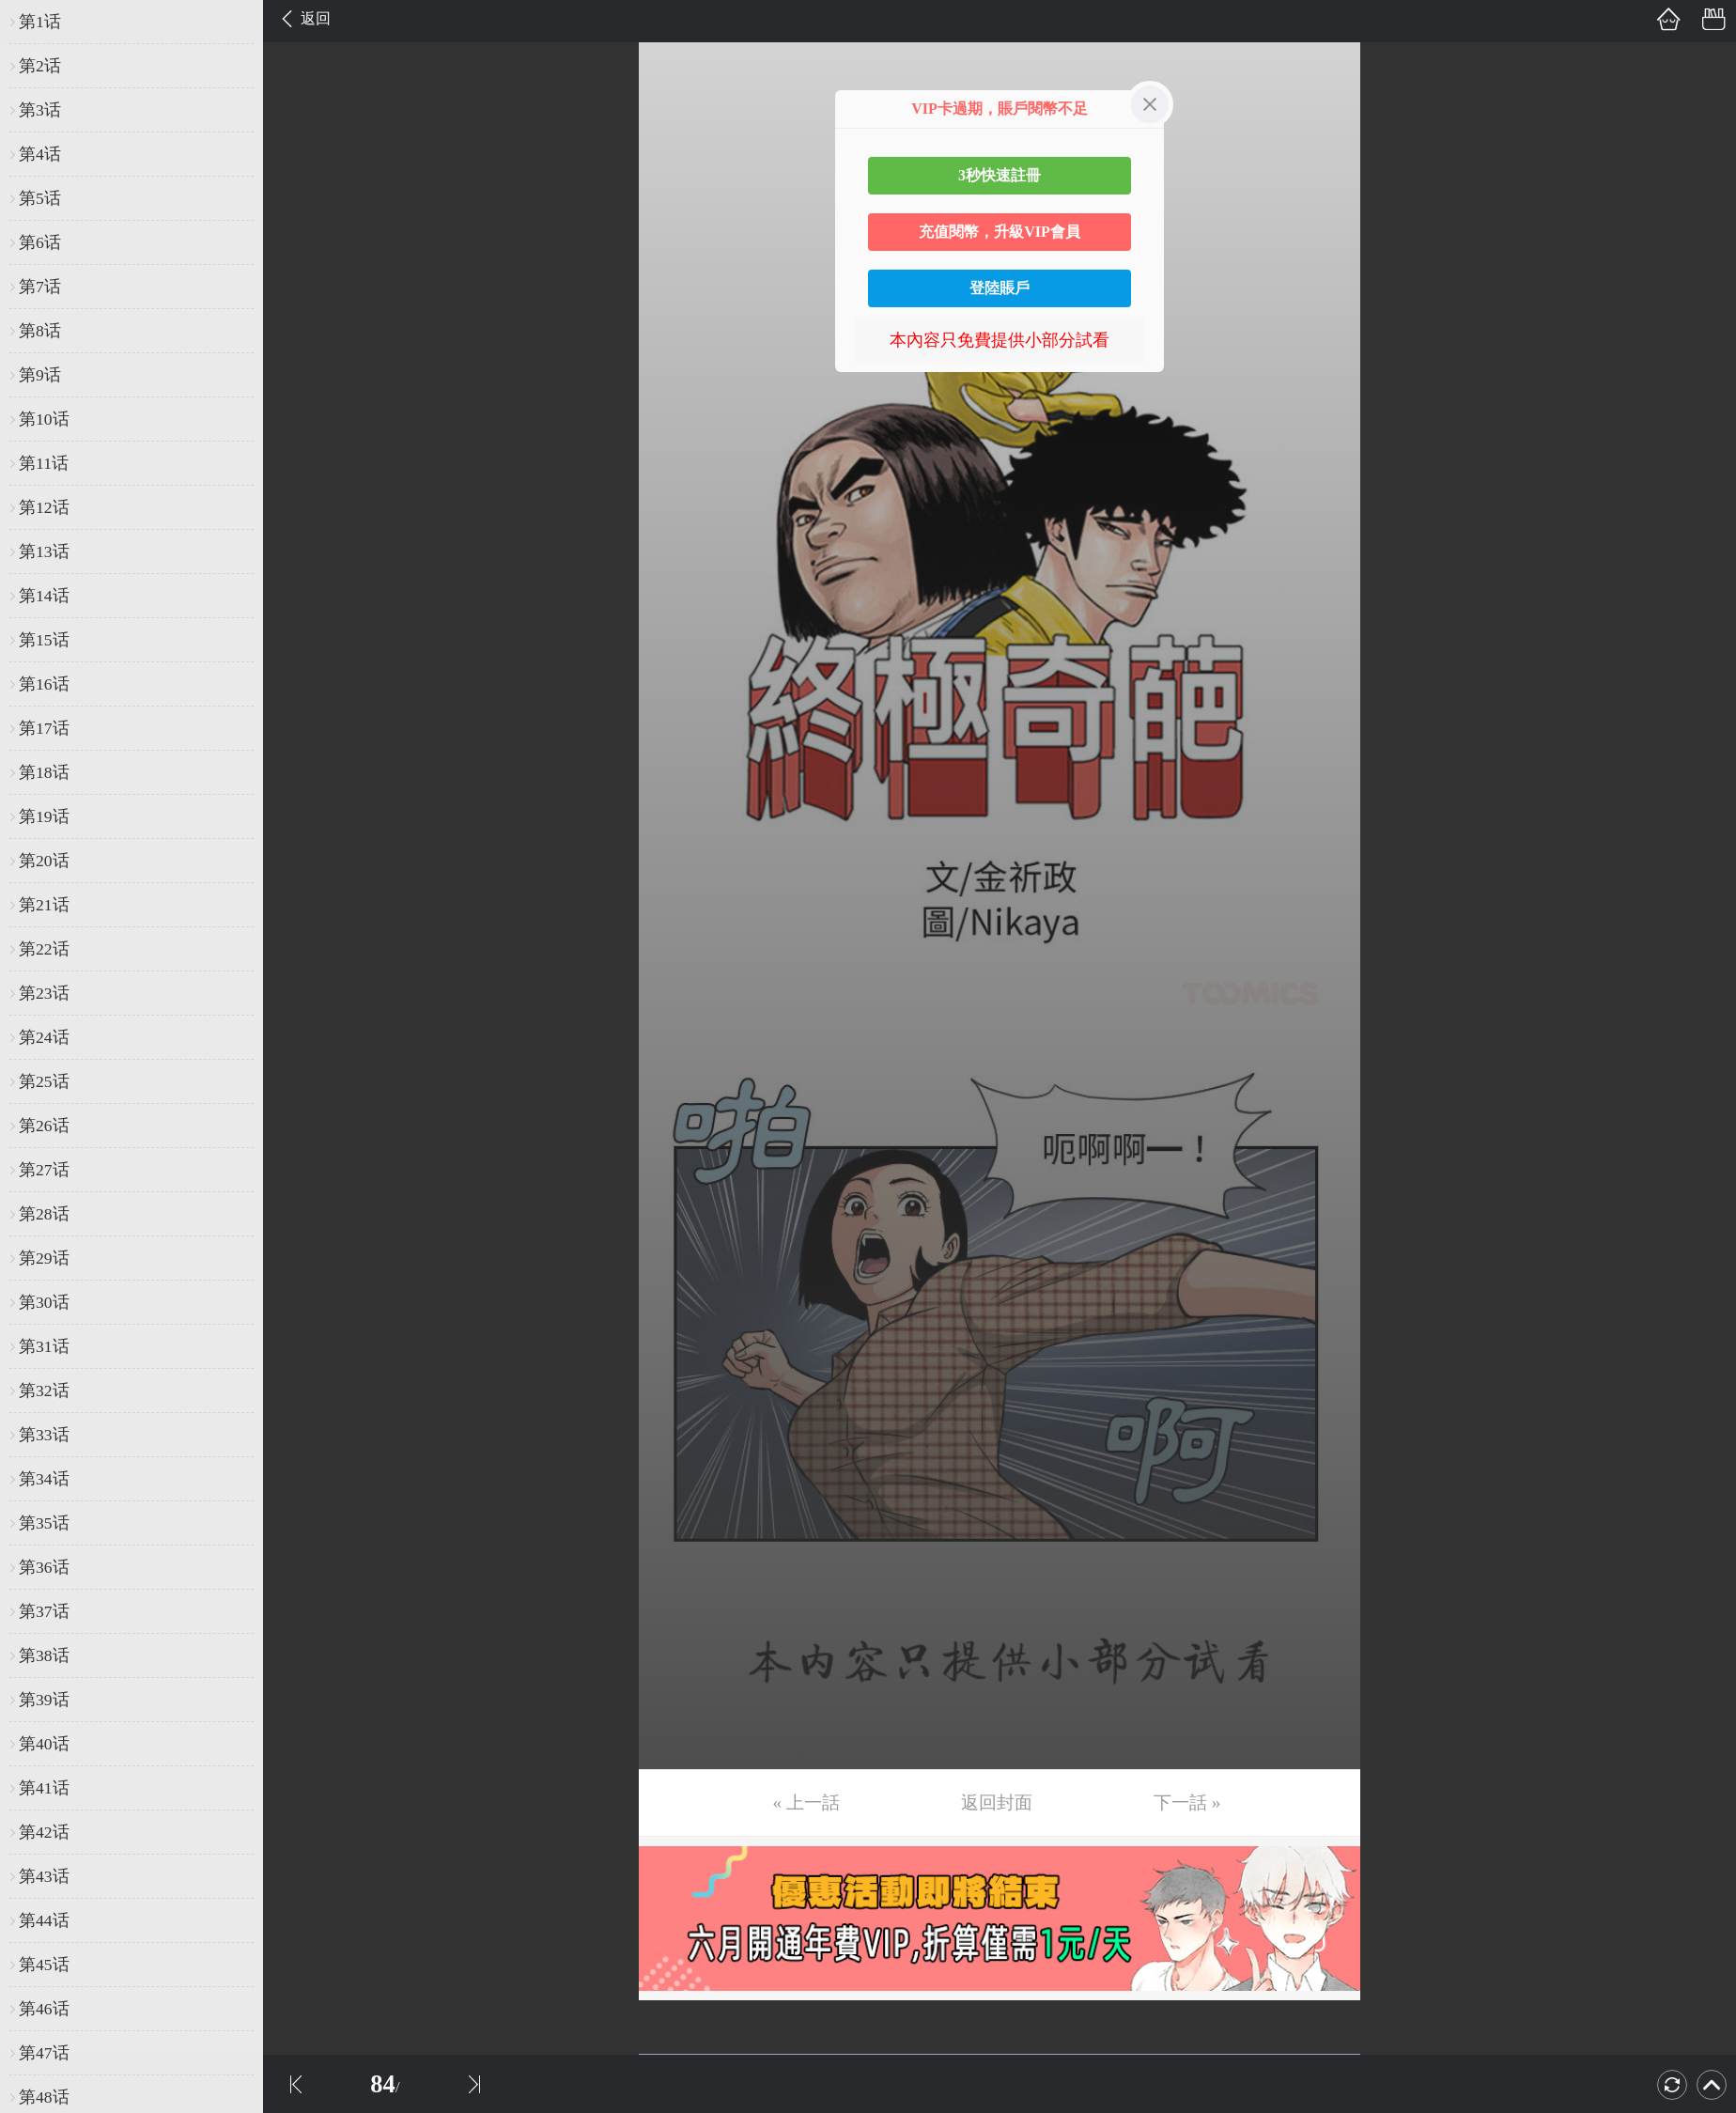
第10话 (44, 419)
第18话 (44, 772)
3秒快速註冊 (999, 175)
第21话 (44, 904)
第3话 (40, 110)
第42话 (44, 1832)
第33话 (44, 1434)
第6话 (40, 242)
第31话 (44, 1346)
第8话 (40, 330)
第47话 (44, 2052)
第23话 (44, 993)
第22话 (44, 949)
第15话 (44, 639)
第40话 (44, 1743)
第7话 (40, 286)
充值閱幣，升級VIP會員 (999, 232)
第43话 (44, 1876)
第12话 (44, 507)
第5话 (40, 198)
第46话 (44, 2008)
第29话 (44, 1258)
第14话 (44, 595)
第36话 (44, 1567)
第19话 (44, 816)
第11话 (44, 463)
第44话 (44, 1920)
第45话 (44, 1964)
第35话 (44, 1523)
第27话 (44, 1169)
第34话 (44, 1478)
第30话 (44, 1302)
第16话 (44, 684)
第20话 (44, 860)
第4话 (40, 154)
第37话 (44, 1611)
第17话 (44, 728)
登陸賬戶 (999, 288)
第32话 (44, 1390)
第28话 (44, 1213)
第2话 (40, 65)
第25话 (44, 1081)
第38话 (44, 1655)
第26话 (44, 1125)
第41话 (44, 1788)
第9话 (40, 374)
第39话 (44, 1699)
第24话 (44, 1037)
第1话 (40, 21)
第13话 (44, 551)
